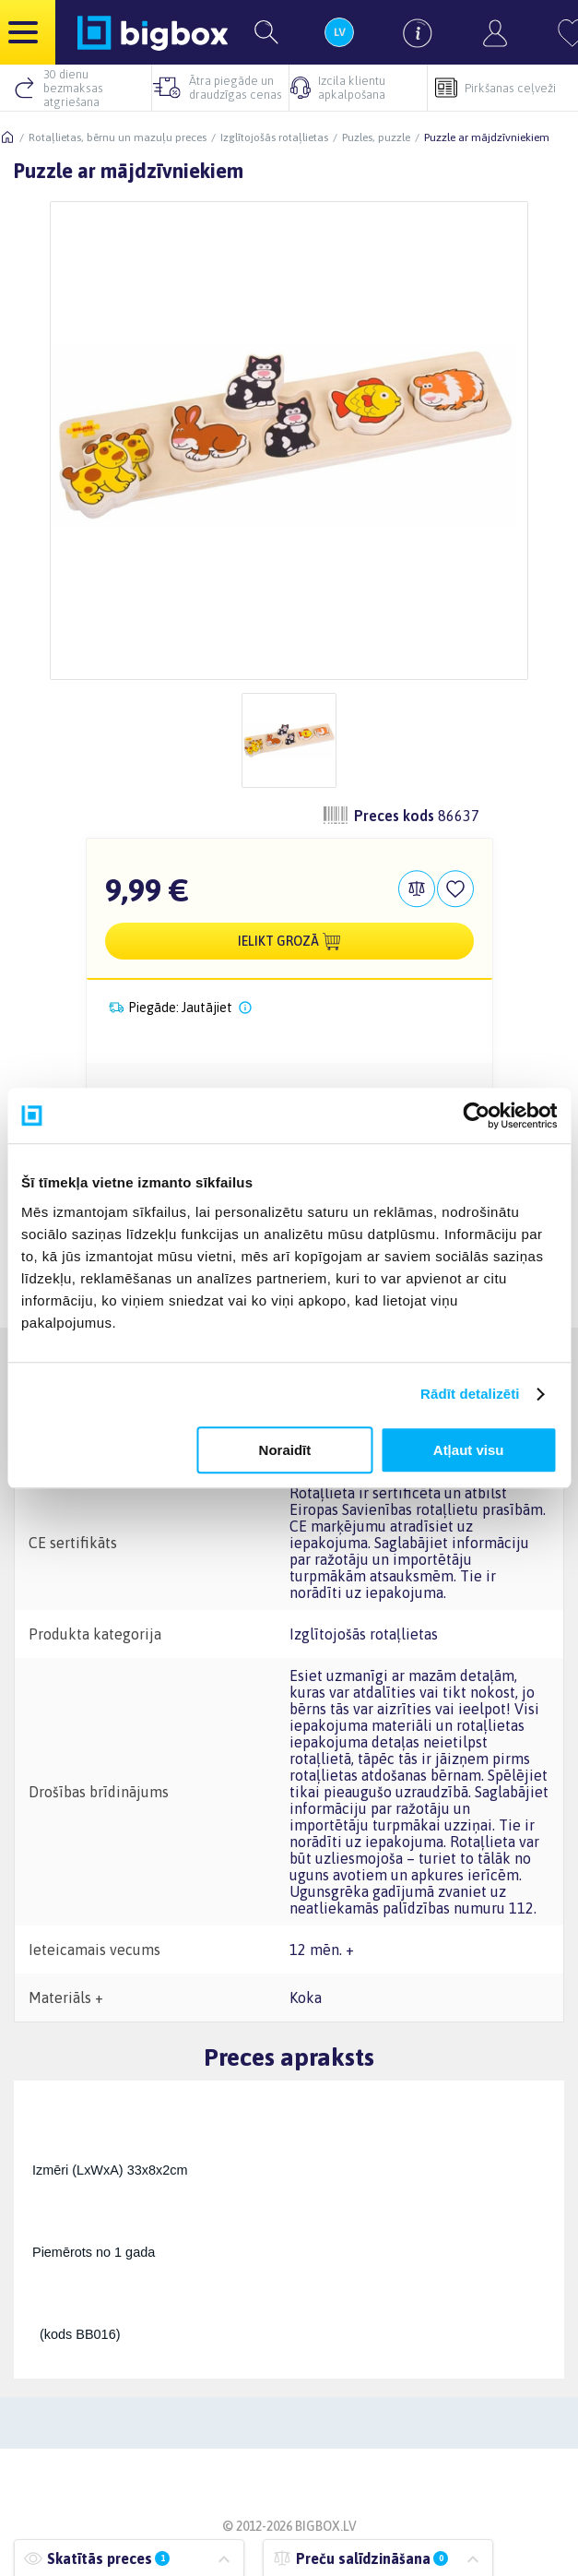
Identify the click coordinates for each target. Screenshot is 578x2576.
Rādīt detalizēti (469, 1393)
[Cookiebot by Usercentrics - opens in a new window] (476, 1115)
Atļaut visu (468, 1450)
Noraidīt (285, 1450)
